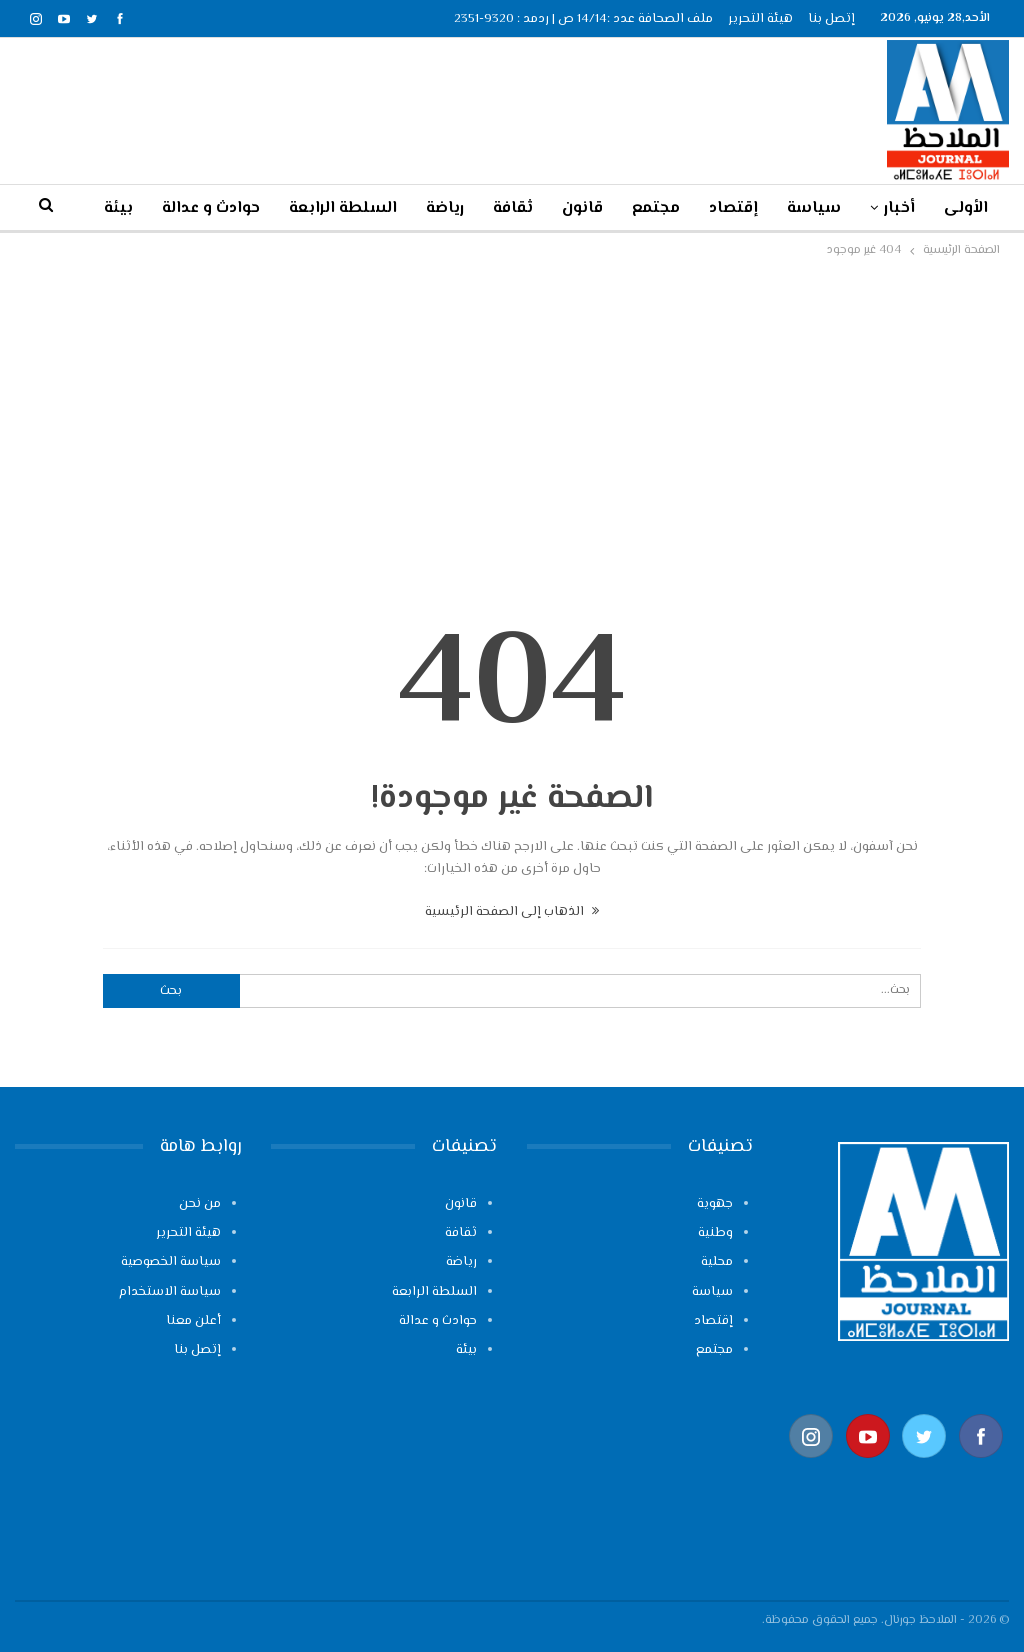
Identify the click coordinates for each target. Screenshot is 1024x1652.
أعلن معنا (193, 1321)
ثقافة (513, 208)
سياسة (814, 208)
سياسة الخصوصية (171, 1262)
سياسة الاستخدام (170, 1292)
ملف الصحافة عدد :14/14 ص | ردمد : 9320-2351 (583, 19)
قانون (582, 208)
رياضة (445, 208)
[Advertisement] (512, 412)
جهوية (715, 1204)
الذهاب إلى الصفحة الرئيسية (512, 912)
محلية (717, 1262)
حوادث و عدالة (438, 1321)
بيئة (466, 1350)
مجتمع (656, 208)
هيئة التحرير (760, 19)
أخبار (899, 208)
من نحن (200, 1204)
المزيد (239, 208)
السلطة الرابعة (343, 208)
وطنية (715, 1233)
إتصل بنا (831, 19)
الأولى (966, 208)
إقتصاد (733, 208)
